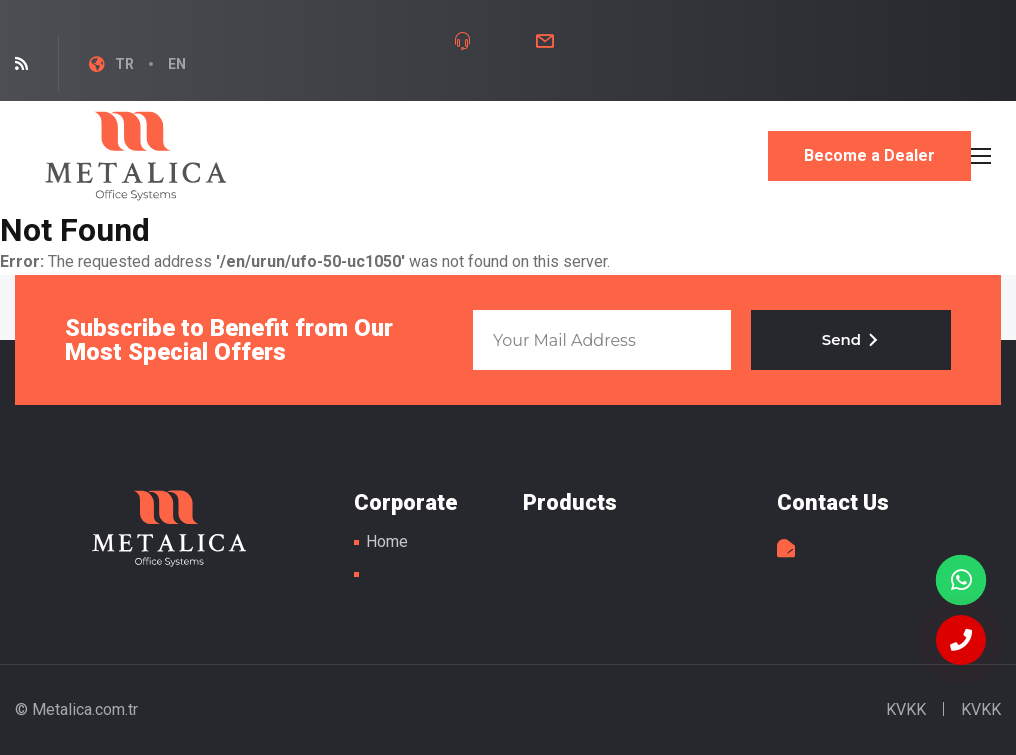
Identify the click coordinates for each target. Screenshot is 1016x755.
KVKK (906, 709)
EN (177, 64)
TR (124, 64)
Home (387, 541)
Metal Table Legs (136, 156)
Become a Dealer (869, 155)
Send (851, 339)
